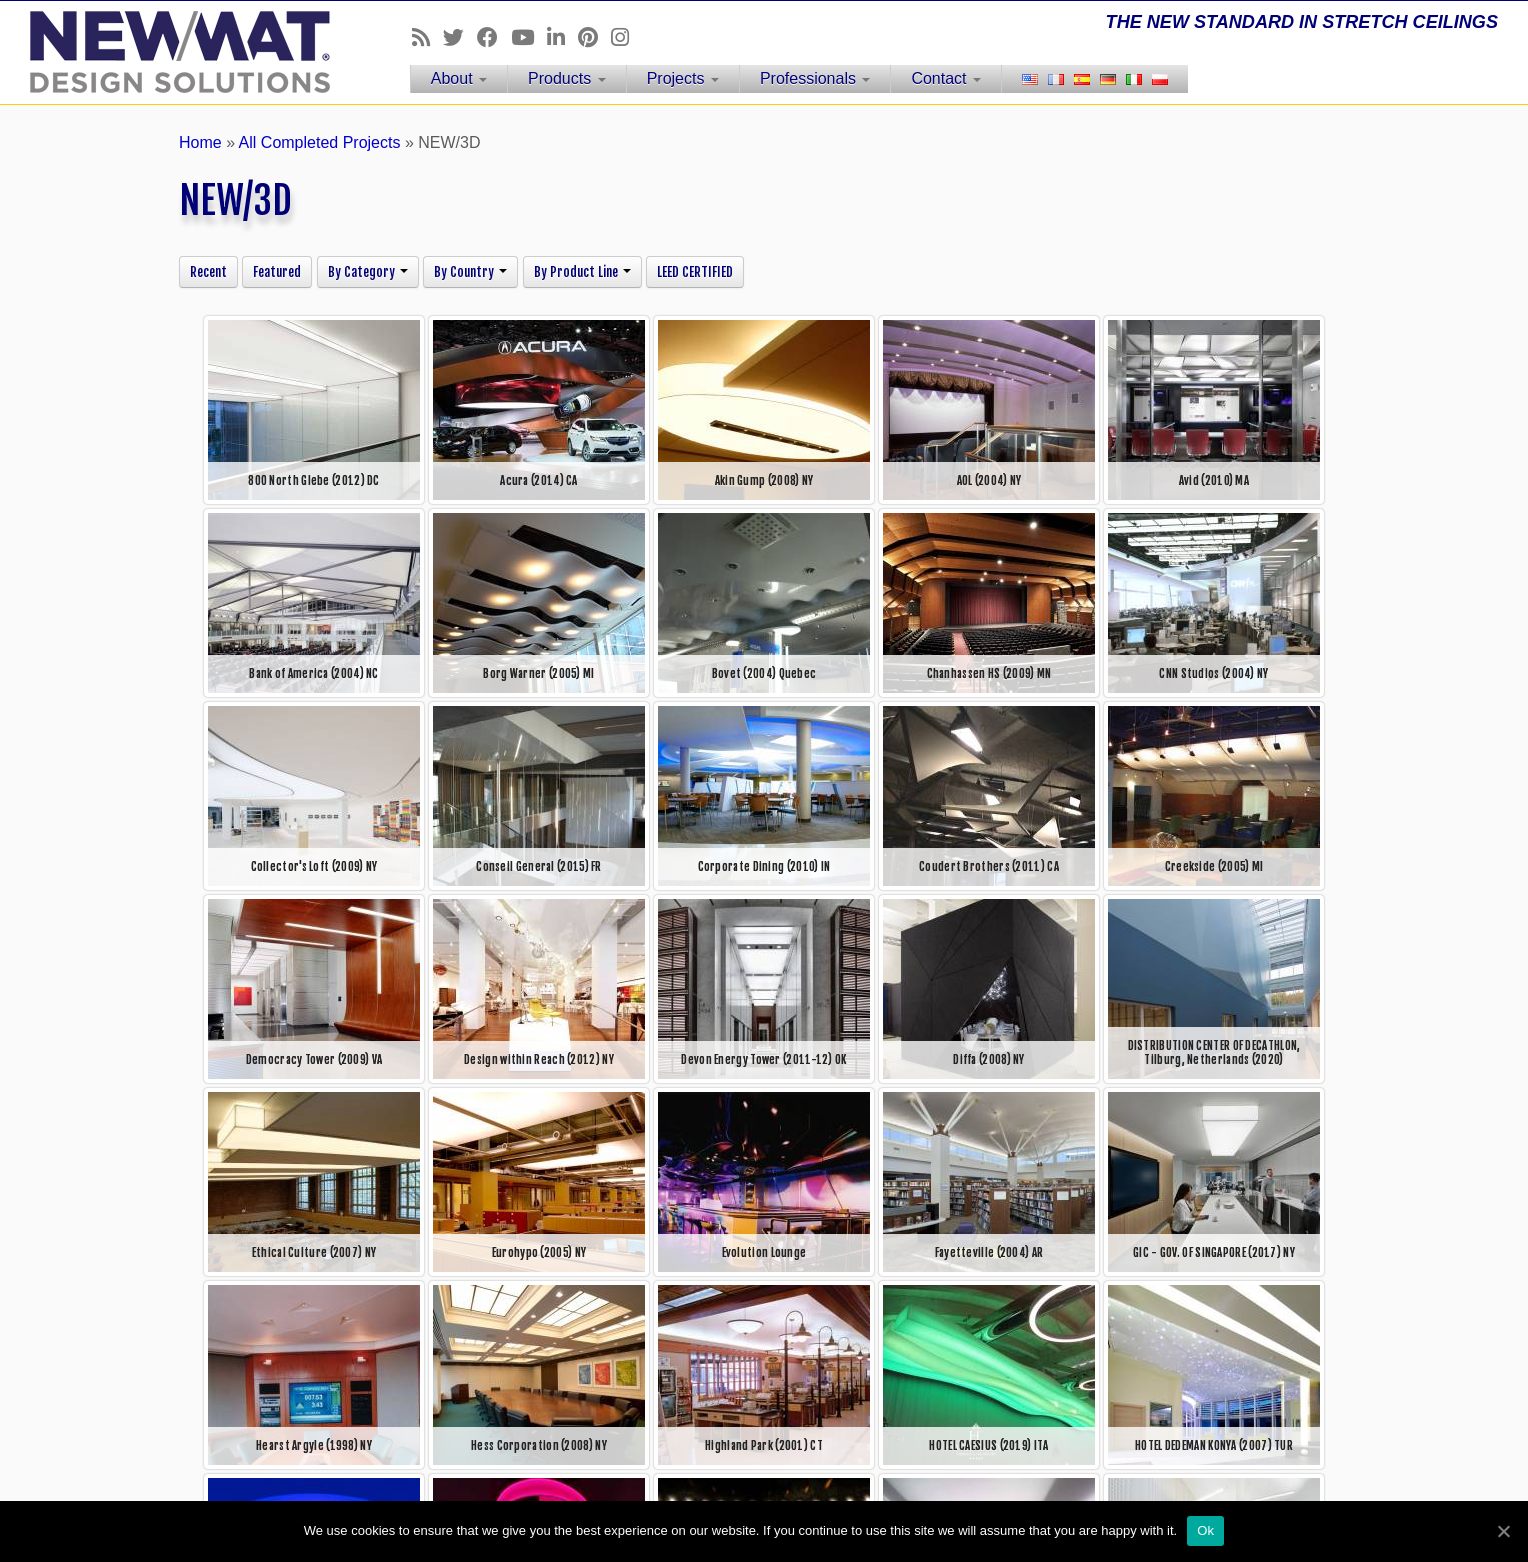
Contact (946, 78)
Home (200, 142)
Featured (277, 272)
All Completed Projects (320, 142)
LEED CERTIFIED (695, 272)
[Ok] (1503, 1531)
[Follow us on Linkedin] (562, 37)
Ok (1205, 1530)
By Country (470, 272)
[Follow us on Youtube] (529, 37)
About (459, 78)
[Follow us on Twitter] (460, 37)
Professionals (815, 78)
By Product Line (582, 272)
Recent (208, 272)
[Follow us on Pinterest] (594, 37)
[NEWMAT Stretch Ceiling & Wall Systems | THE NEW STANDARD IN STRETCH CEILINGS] (176, 52)
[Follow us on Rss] (427, 37)
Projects (683, 78)
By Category (368, 272)
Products (567, 78)
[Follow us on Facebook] (494, 37)
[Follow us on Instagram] (626, 37)
